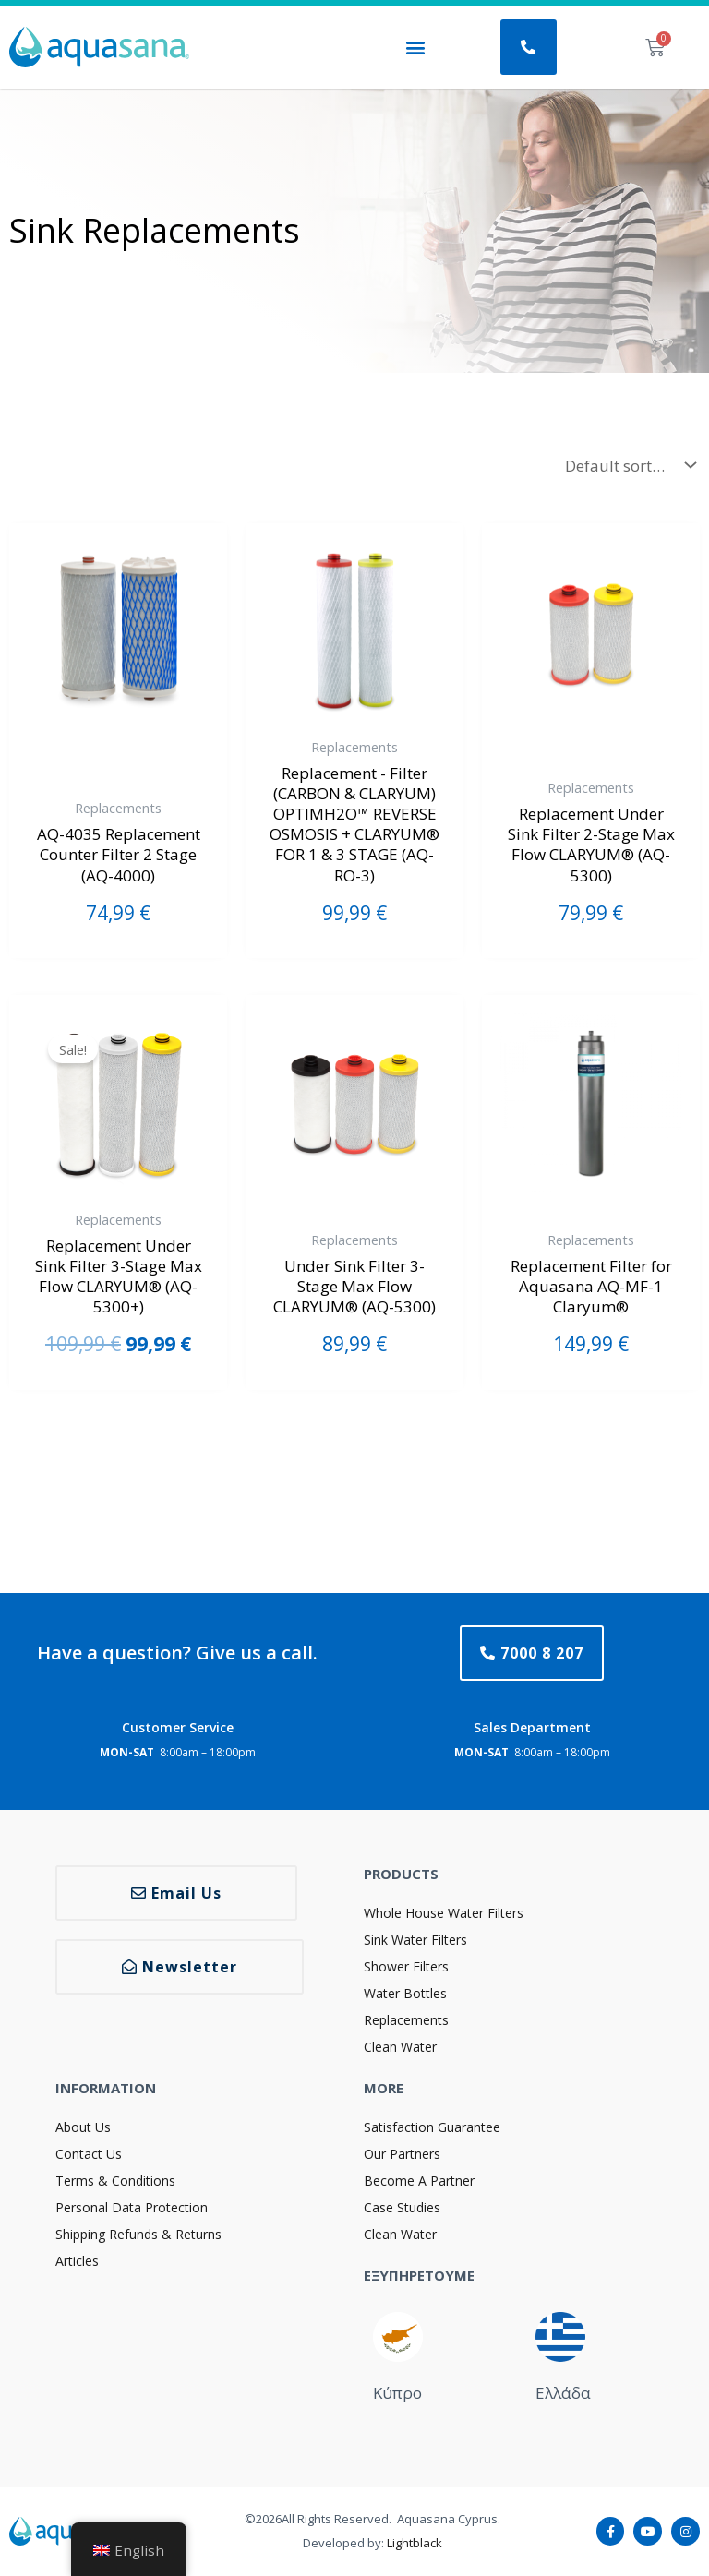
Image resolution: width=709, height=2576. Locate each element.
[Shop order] (626, 465)
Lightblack (414, 2542)
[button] (415, 47)
